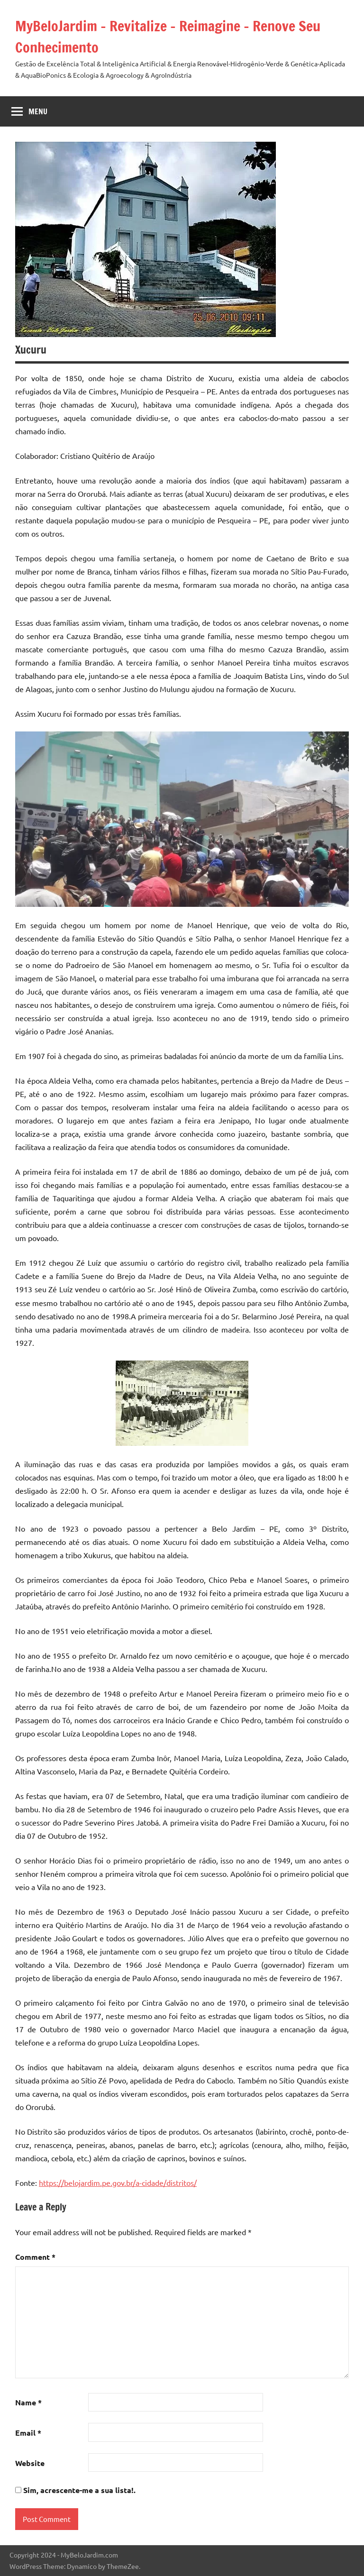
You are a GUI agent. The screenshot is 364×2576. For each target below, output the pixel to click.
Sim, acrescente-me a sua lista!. (75, 2490)
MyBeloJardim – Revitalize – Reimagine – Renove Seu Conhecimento (178, 36)
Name (28, 2402)
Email (28, 2433)
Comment (35, 2257)
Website (30, 2463)
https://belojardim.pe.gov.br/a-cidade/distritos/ (118, 2182)
